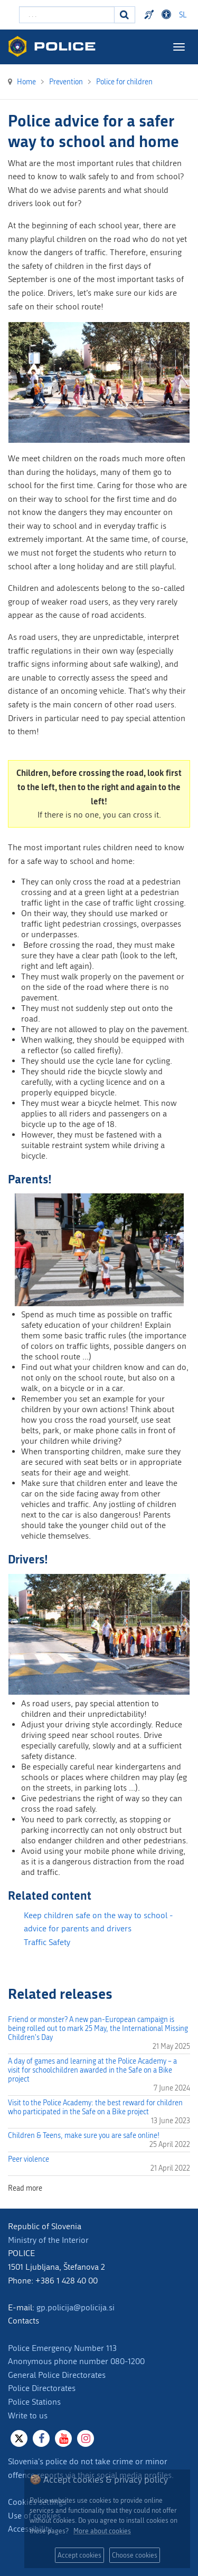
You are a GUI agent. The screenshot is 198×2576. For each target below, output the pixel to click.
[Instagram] (85, 2438)
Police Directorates (42, 2388)
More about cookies (102, 2531)
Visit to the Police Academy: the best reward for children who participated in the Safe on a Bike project (95, 2107)
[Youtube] (63, 2438)
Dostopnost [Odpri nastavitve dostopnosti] (168, 15)
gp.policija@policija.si (75, 2307)
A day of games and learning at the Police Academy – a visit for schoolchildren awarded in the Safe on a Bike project (92, 2070)
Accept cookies (79, 2555)
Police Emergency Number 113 (62, 2348)
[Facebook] (41, 2438)
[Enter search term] (67, 14)
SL (182, 15)
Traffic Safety (47, 1942)
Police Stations (34, 2402)
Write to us (28, 2415)
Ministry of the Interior (48, 2240)
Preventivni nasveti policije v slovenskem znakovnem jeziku (150, 15)
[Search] (124, 14)
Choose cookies (134, 2555)
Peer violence (28, 2159)
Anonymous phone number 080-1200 (76, 2361)
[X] (19, 2438)
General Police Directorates (57, 2375)
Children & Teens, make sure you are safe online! (83, 2135)
